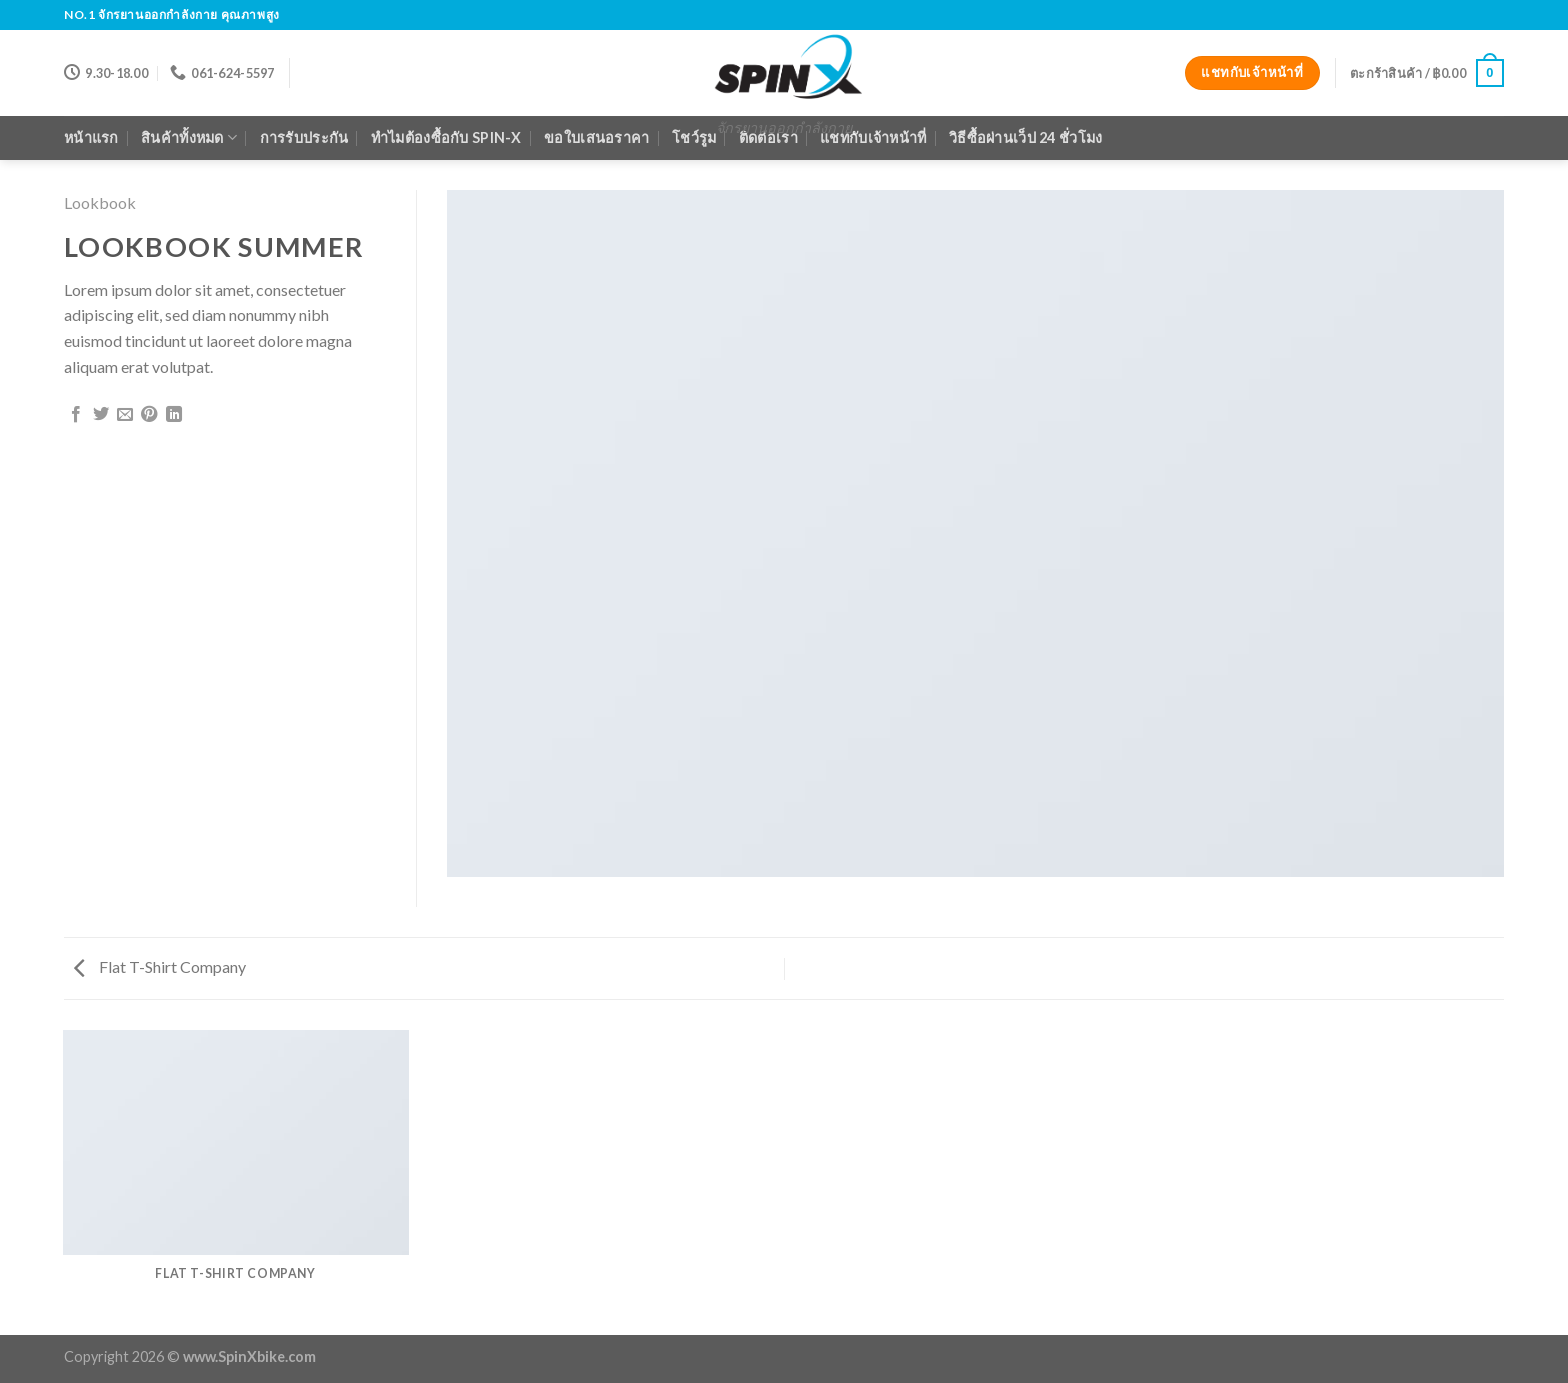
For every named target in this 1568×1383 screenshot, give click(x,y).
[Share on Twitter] (101, 415)
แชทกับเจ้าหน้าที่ (873, 137)
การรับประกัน (304, 137)
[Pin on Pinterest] (149, 415)
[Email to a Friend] (125, 415)
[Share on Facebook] (76, 415)
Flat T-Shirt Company (160, 966)
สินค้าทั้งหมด (189, 137)
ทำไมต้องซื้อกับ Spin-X (446, 137)
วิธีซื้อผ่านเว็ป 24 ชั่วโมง (1025, 137)
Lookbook (100, 202)
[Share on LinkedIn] (174, 415)
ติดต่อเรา (768, 137)
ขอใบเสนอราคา (596, 137)
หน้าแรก (91, 137)
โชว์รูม (694, 137)
